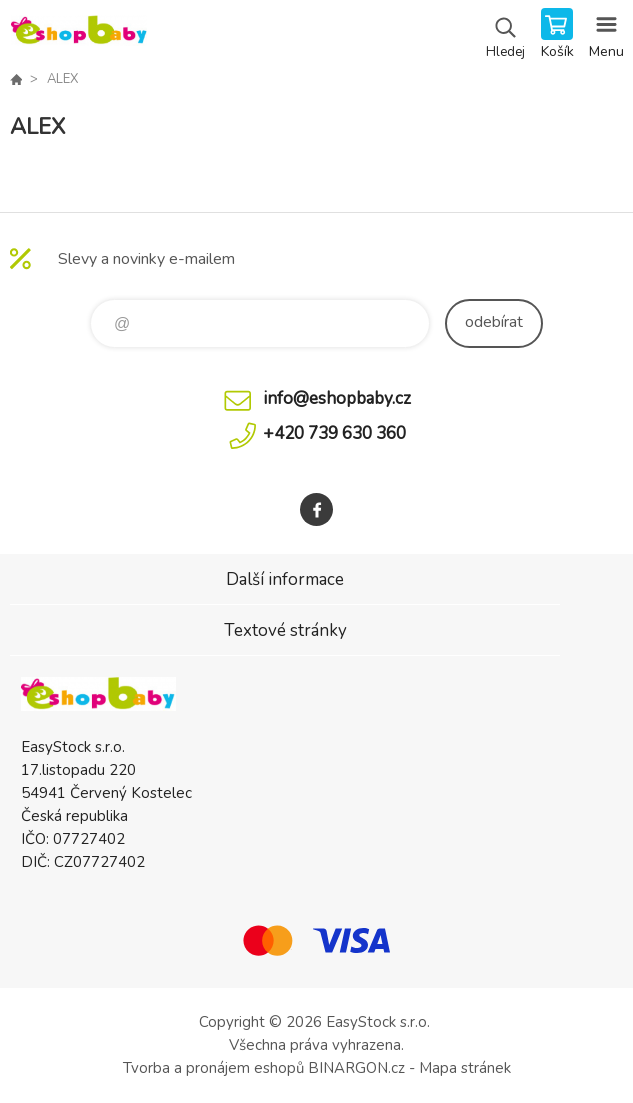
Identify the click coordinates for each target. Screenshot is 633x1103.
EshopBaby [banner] (78, 35)
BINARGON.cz (356, 1068)
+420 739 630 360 (334, 433)
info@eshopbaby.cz (337, 398)
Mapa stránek (465, 1068)
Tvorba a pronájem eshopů (213, 1068)
